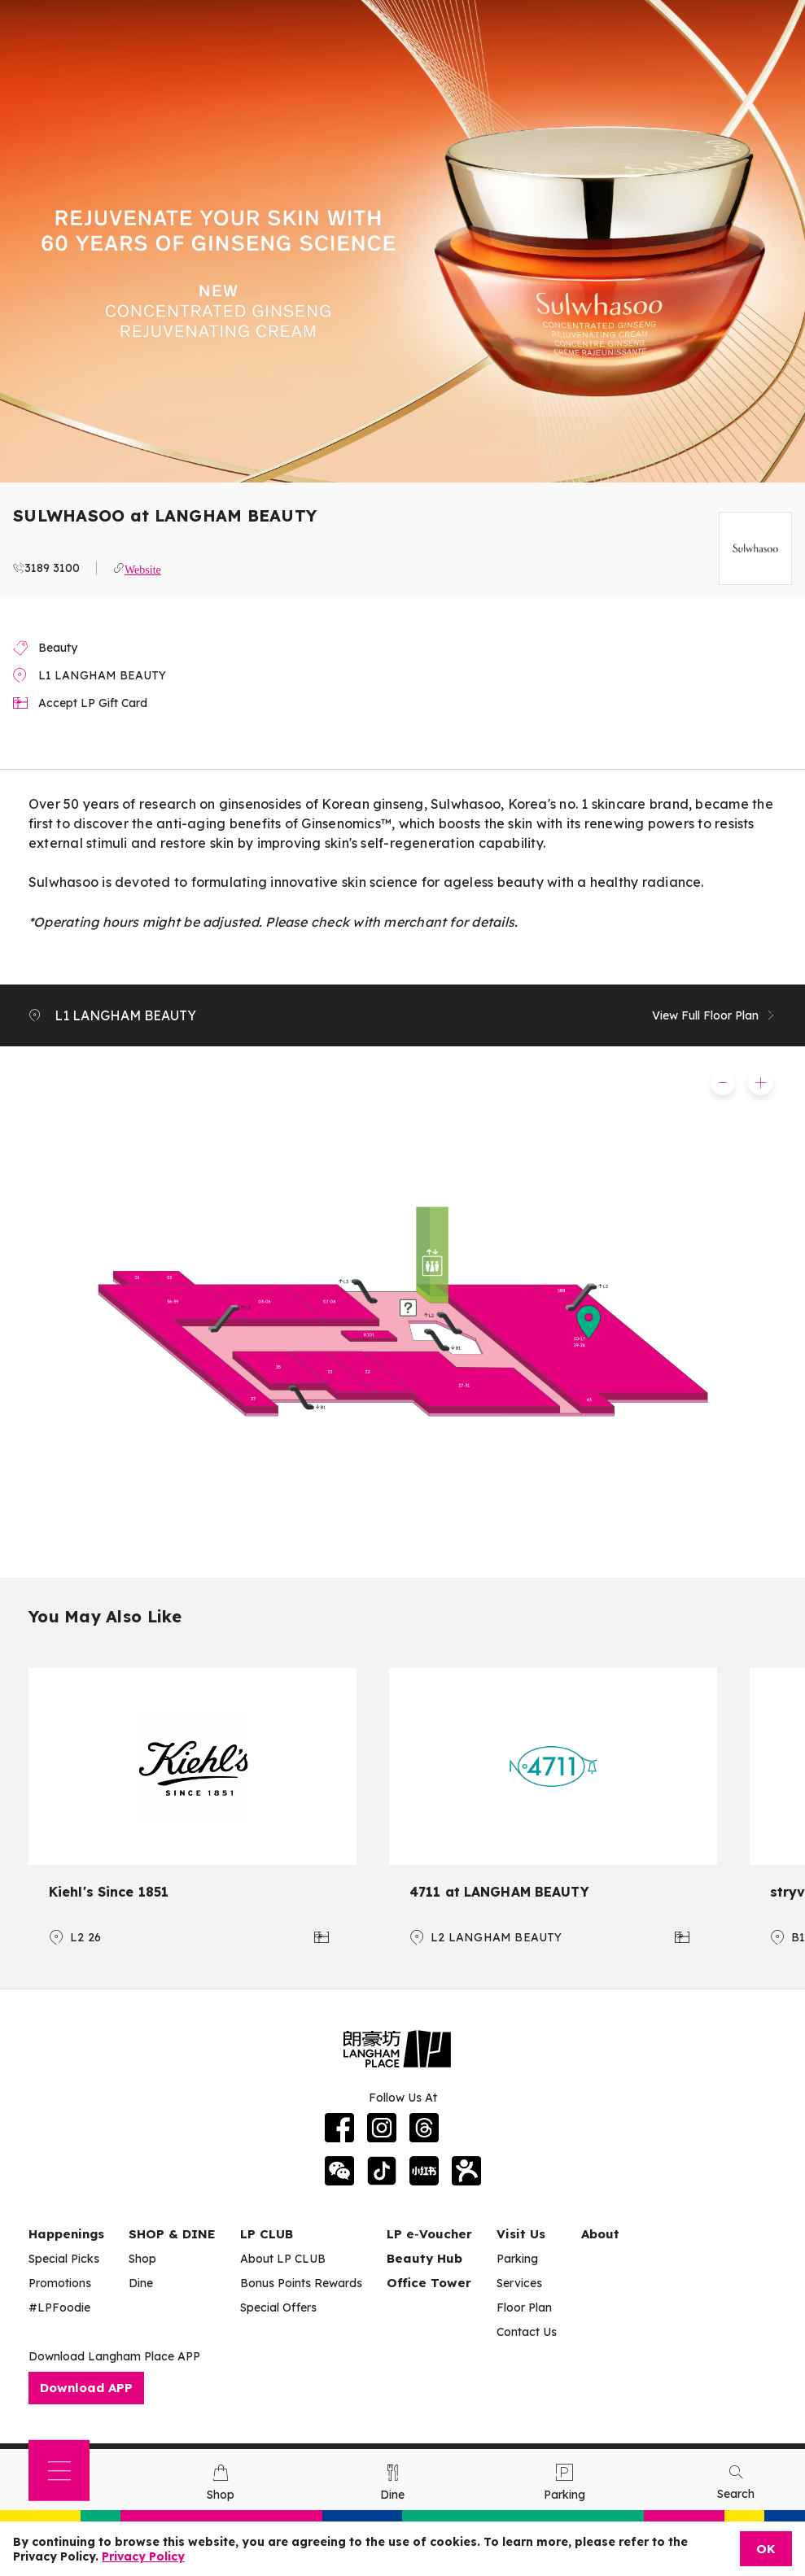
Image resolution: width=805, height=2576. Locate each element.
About (600, 2234)
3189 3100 (52, 568)
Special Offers (278, 2307)
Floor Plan (524, 2307)
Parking (517, 2258)
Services (519, 2283)
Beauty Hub (424, 2258)
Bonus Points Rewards (301, 2283)
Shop (142, 2258)
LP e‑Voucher (429, 2234)
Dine (141, 2283)
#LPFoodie (59, 2307)
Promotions (59, 2283)
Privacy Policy (143, 2556)
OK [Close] (766, 2548)
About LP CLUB (283, 2258)
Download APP (86, 2387)
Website (143, 568)
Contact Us (527, 2332)
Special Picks (63, 2258)
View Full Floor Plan (714, 1015)
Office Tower (429, 2282)
